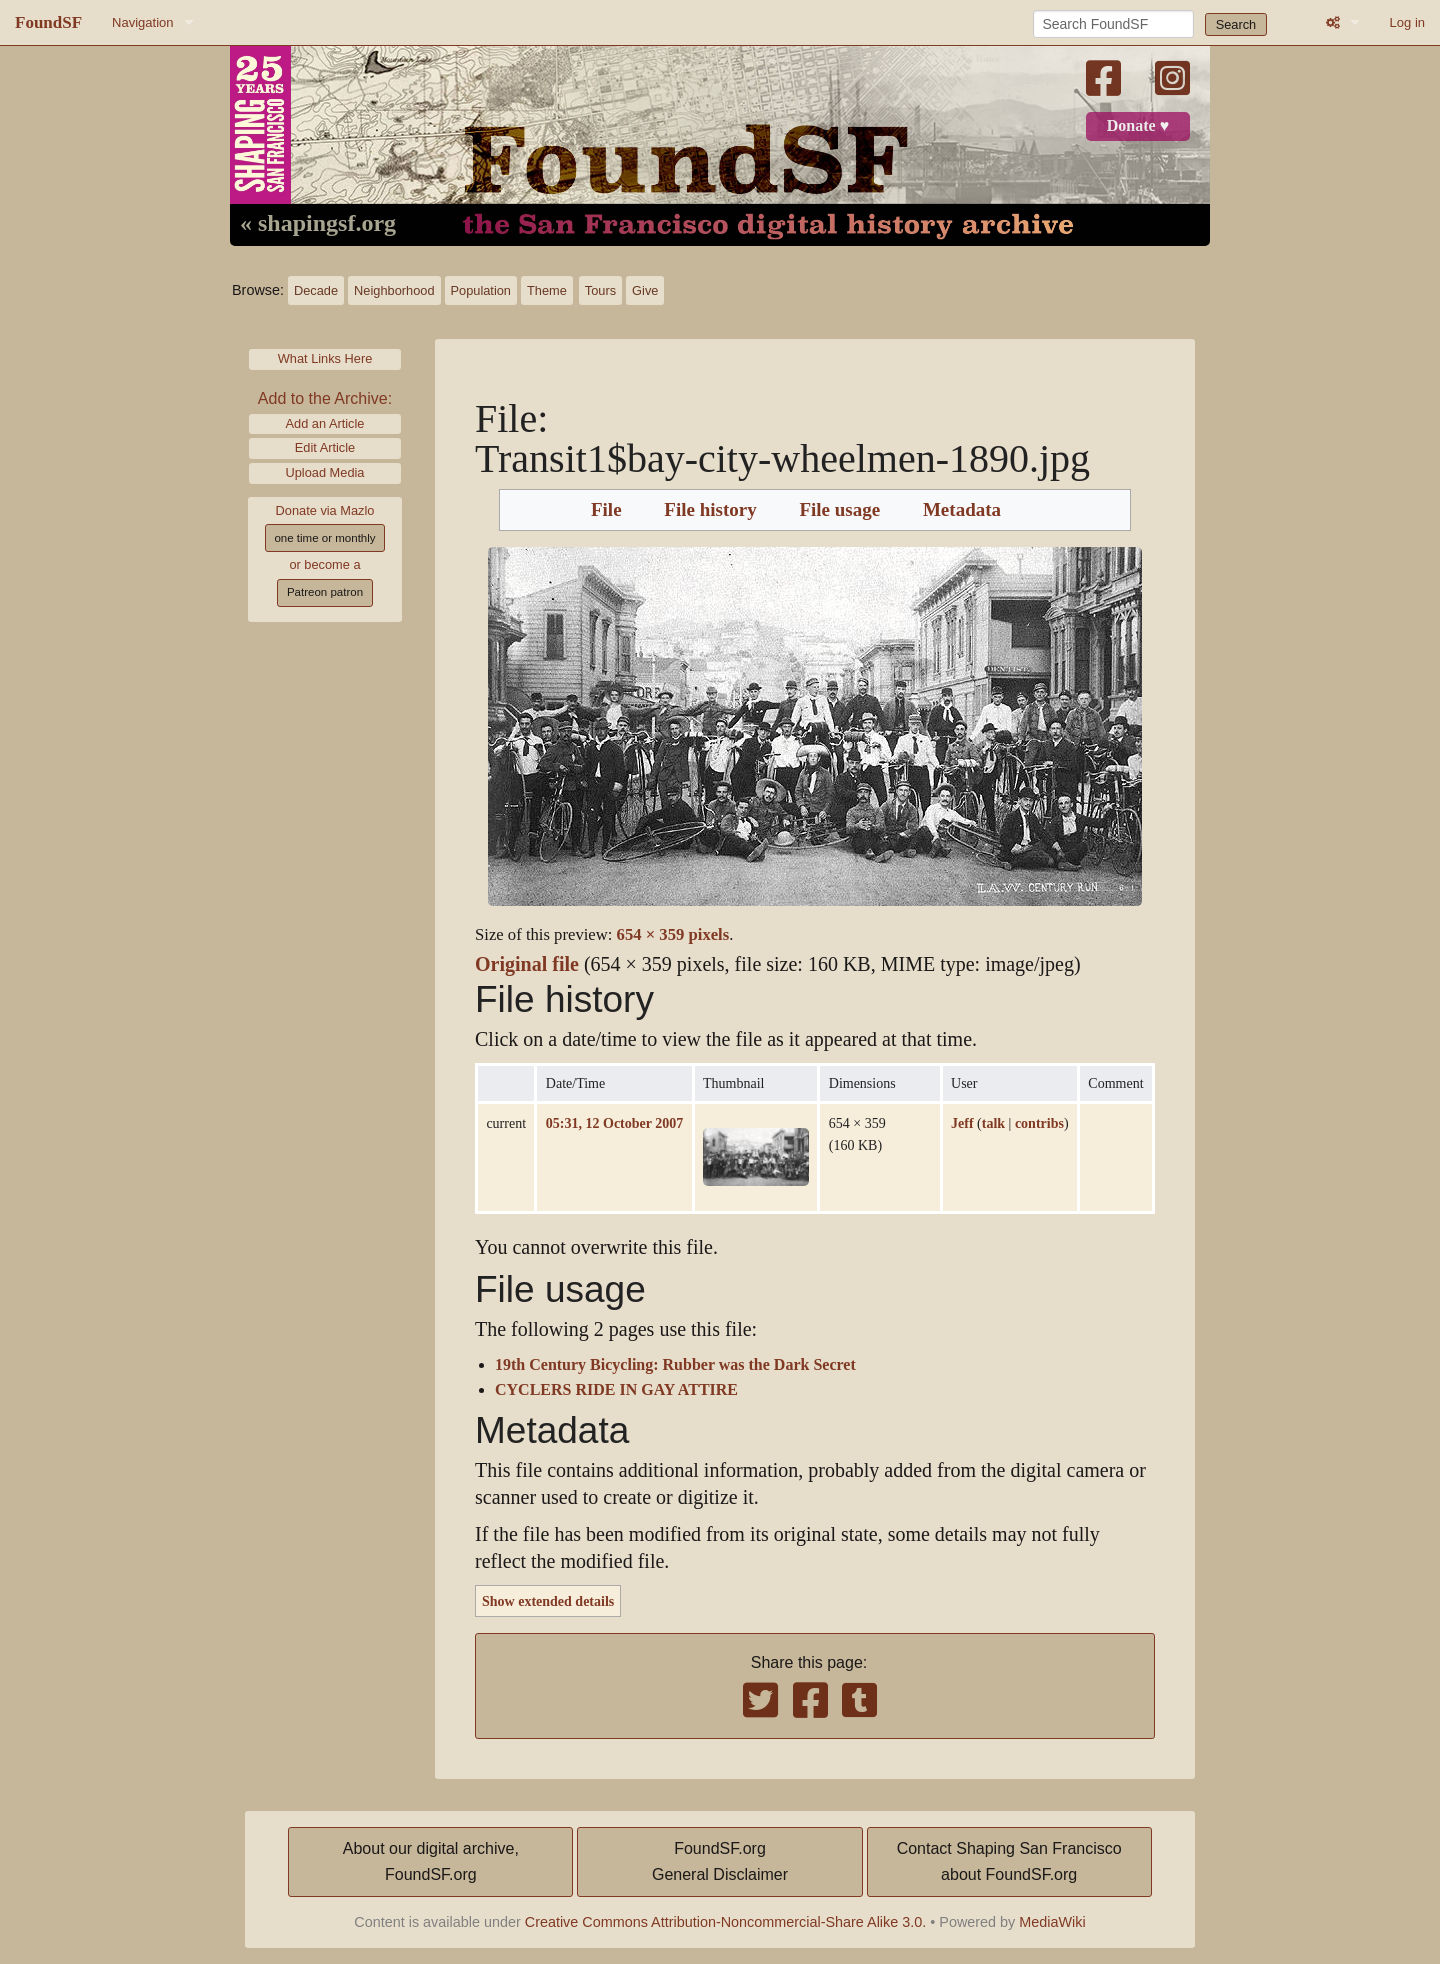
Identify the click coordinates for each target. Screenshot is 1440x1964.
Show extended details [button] (548, 1601)
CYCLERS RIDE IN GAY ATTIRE (616, 1390)
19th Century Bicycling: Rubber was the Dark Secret (675, 1365)
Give (645, 290)
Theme (547, 290)
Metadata (962, 510)
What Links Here (325, 358)
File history (710, 510)
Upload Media (325, 472)
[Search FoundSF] (1113, 24)
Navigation (142, 22)
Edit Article (325, 447)
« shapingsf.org (318, 224)
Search (1236, 24)
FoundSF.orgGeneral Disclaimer (720, 1861)
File (606, 510)
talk (993, 1123)
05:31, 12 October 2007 (614, 1123)
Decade (316, 290)
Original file (527, 964)
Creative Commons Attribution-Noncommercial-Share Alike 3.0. (726, 1922)
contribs (1039, 1123)
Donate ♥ (1138, 126)
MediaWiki (1052, 1922)
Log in (1407, 22)
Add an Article (325, 423)
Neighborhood (394, 290)
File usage (839, 510)
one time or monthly (324, 538)
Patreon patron (325, 592)
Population (481, 290)
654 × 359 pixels (673, 934)
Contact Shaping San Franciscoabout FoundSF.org (1009, 1861)
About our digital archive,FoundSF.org (431, 1861)
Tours (600, 290)
